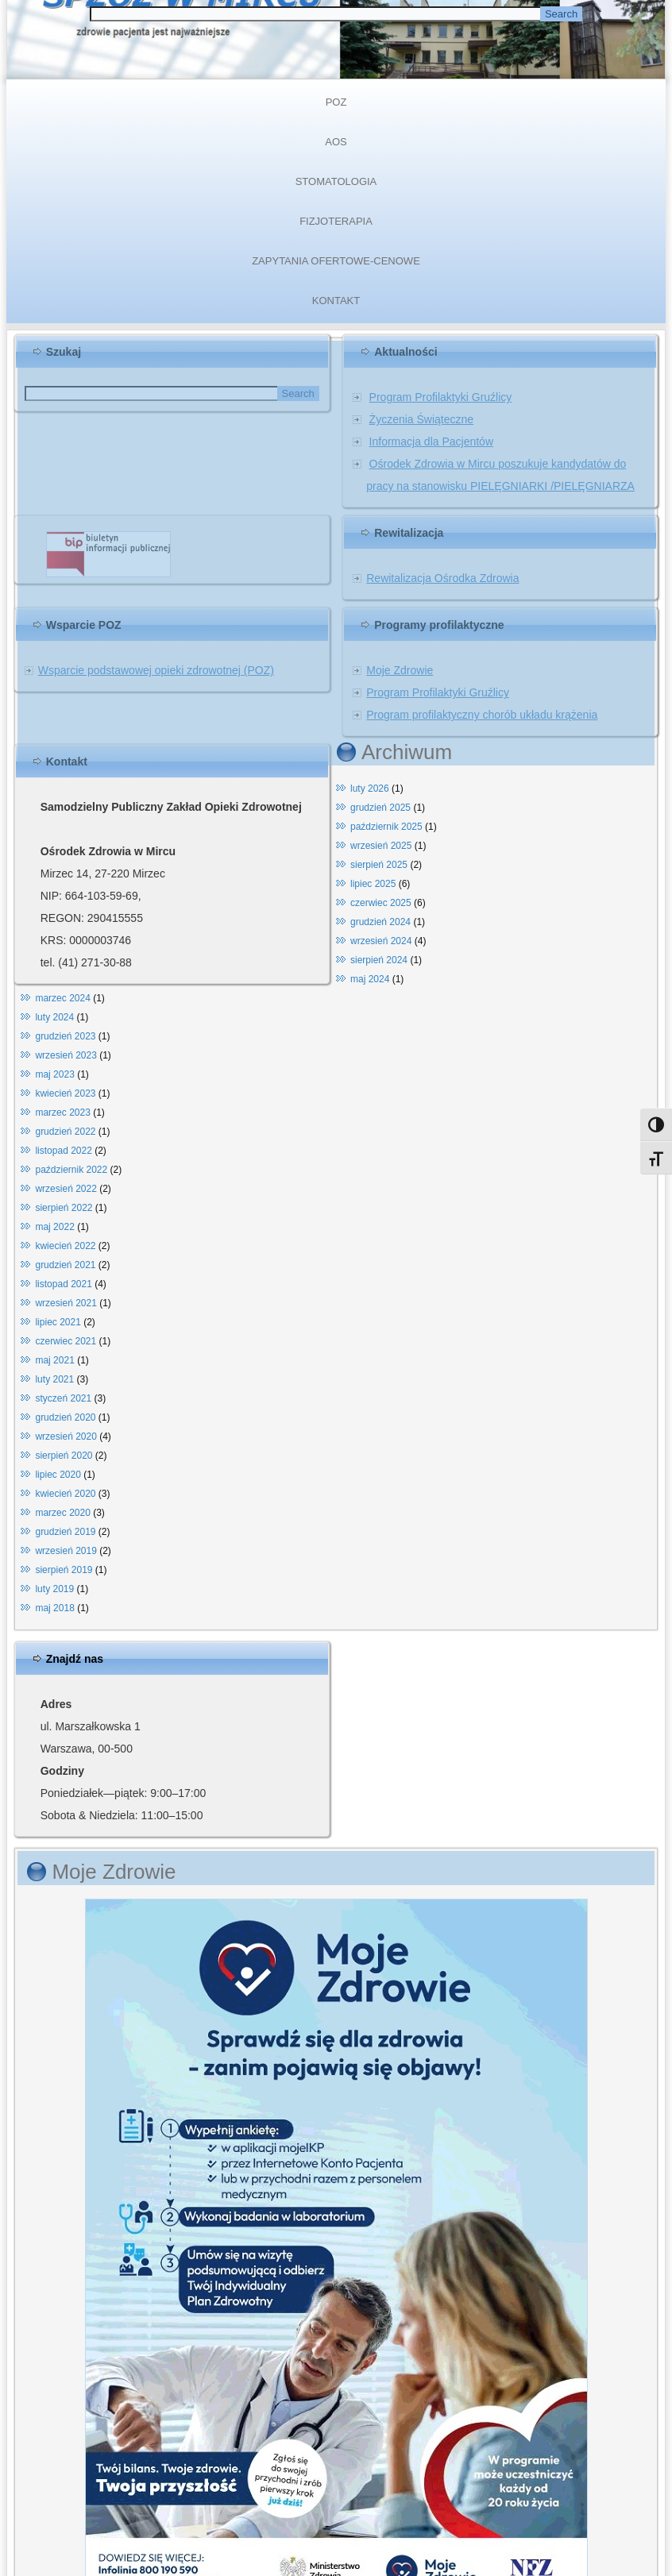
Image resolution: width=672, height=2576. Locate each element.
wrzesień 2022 (65, 1188)
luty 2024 (54, 1017)
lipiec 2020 (57, 1474)
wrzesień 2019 (65, 1550)
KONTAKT (336, 301)
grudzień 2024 (380, 921)
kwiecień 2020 (65, 1493)
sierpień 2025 (378, 864)
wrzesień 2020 (65, 1436)
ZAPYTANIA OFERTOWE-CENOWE (336, 261)
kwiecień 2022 (65, 1245)
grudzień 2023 (65, 1036)
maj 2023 (54, 1074)
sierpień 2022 (63, 1207)
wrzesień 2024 (380, 941)
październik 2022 (71, 1169)
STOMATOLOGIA (336, 181)
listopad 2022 (63, 1150)
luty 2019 (54, 1589)
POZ (336, 102)
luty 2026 (369, 788)
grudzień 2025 (380, 807)
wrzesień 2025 (380, 845)
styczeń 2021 (63, 1398)
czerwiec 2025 (380, 902)
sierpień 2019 (63, 1569)
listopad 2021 (63, 1284)
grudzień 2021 (65, 1265)
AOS (335, 142)
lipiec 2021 (57, 1322)
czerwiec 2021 (65, 1341)
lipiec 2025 (373, 883)
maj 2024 (369, 979)
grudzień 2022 (65, 1131)
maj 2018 (54, 1608)
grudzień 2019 (65, 1531)
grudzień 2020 (65, 1417)
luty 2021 (54, 1379)
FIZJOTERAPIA (336, 221)
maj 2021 (54, 1360)
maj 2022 (54, 1226)
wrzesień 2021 (65, 1303)
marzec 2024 (62, 998)
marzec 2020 (62, 1512)
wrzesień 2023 (65, 1055)
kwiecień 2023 (65, 1093)
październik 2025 (386, 826)
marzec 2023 (62, 1112)
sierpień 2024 (378, 960)
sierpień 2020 (63, 1455)
